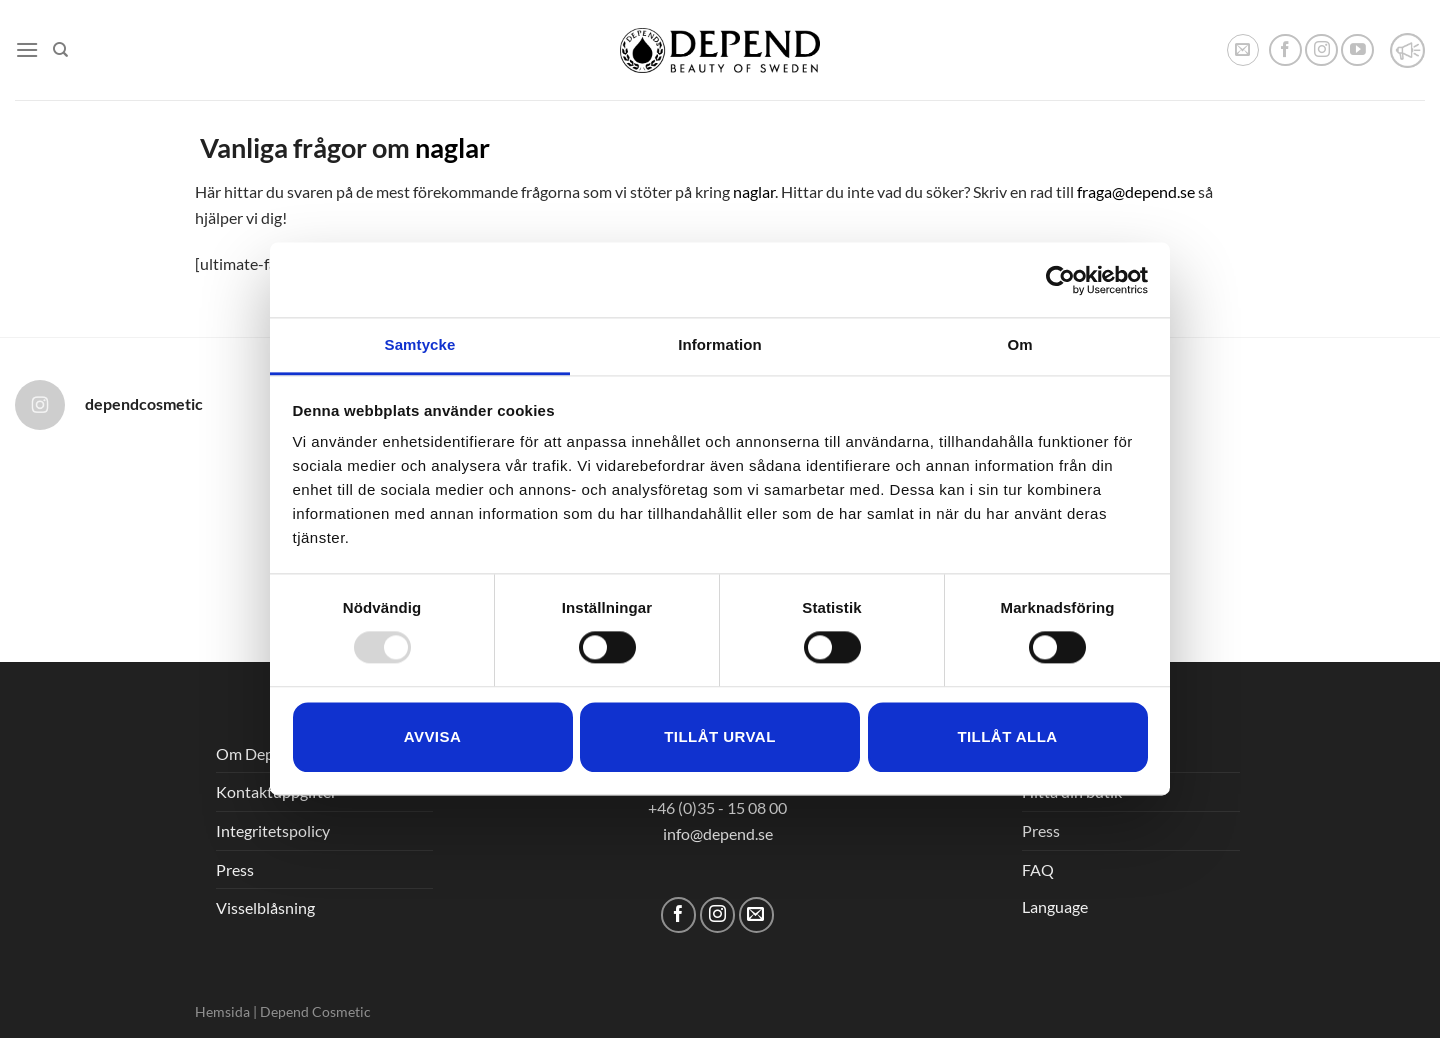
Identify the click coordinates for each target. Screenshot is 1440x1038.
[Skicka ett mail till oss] (756, 914)
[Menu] (27, 49)
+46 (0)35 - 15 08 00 (717, 807)
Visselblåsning (265, 907)
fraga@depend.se (1136, 191)
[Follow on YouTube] (1357, 50)
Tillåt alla (1007, 736)
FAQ (1038, 869)
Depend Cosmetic (315, 1011)
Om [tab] (1019, 344)
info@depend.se (718, 833)
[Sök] (60, 50)
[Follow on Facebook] (1285, 50)
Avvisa (432, 736)
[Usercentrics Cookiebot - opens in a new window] (1060, 280)
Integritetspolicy (273, 830)
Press (235, 869)
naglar (452, 147)
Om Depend (258, 753)
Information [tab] (720, 344)
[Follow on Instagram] (1321, 50)
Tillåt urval (720, 736)
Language (1055, 906)
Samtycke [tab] (420, 344)
